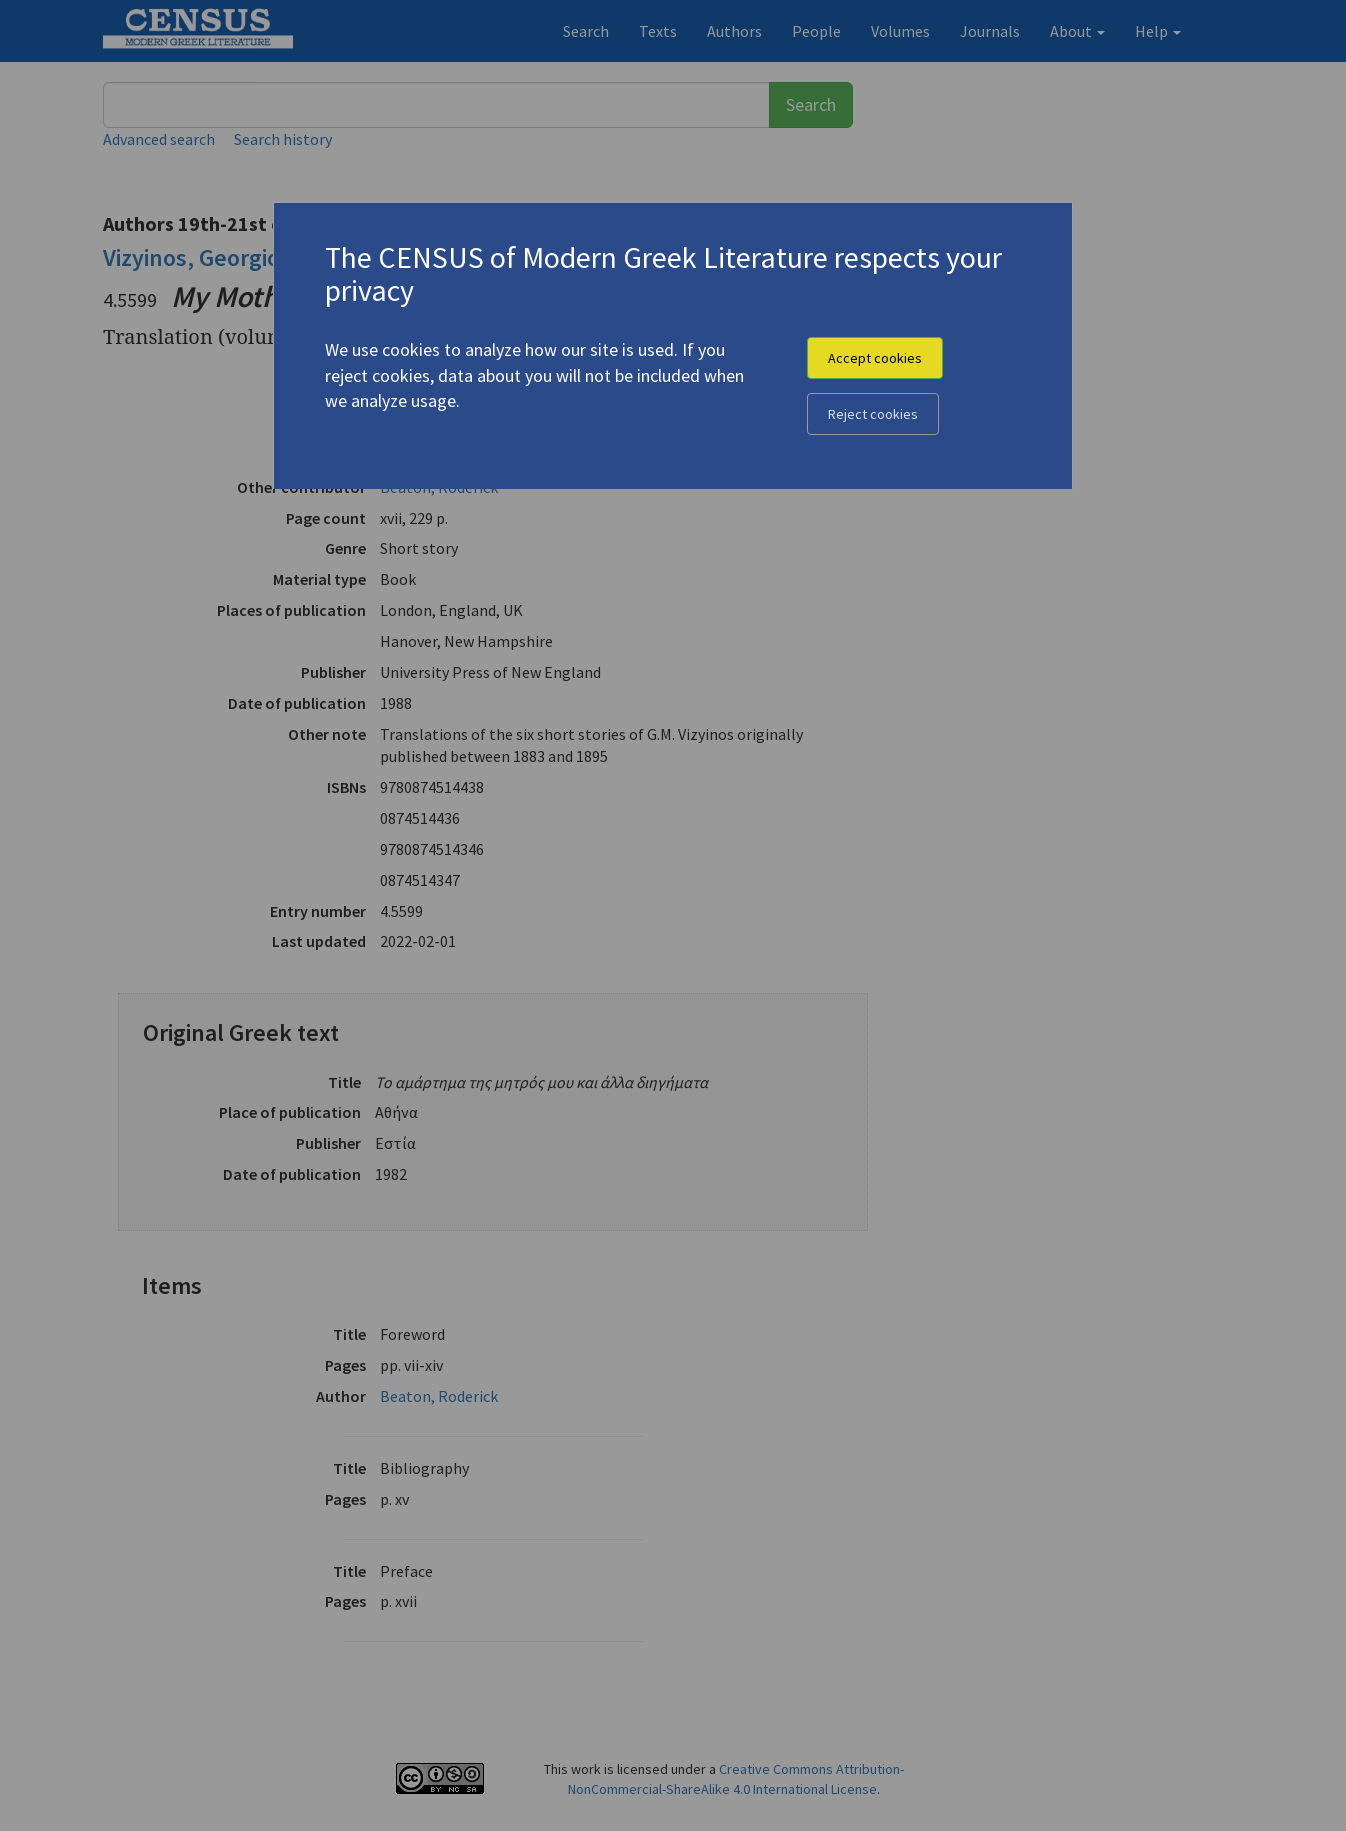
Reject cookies (873, 414)
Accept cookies (875, 358)
